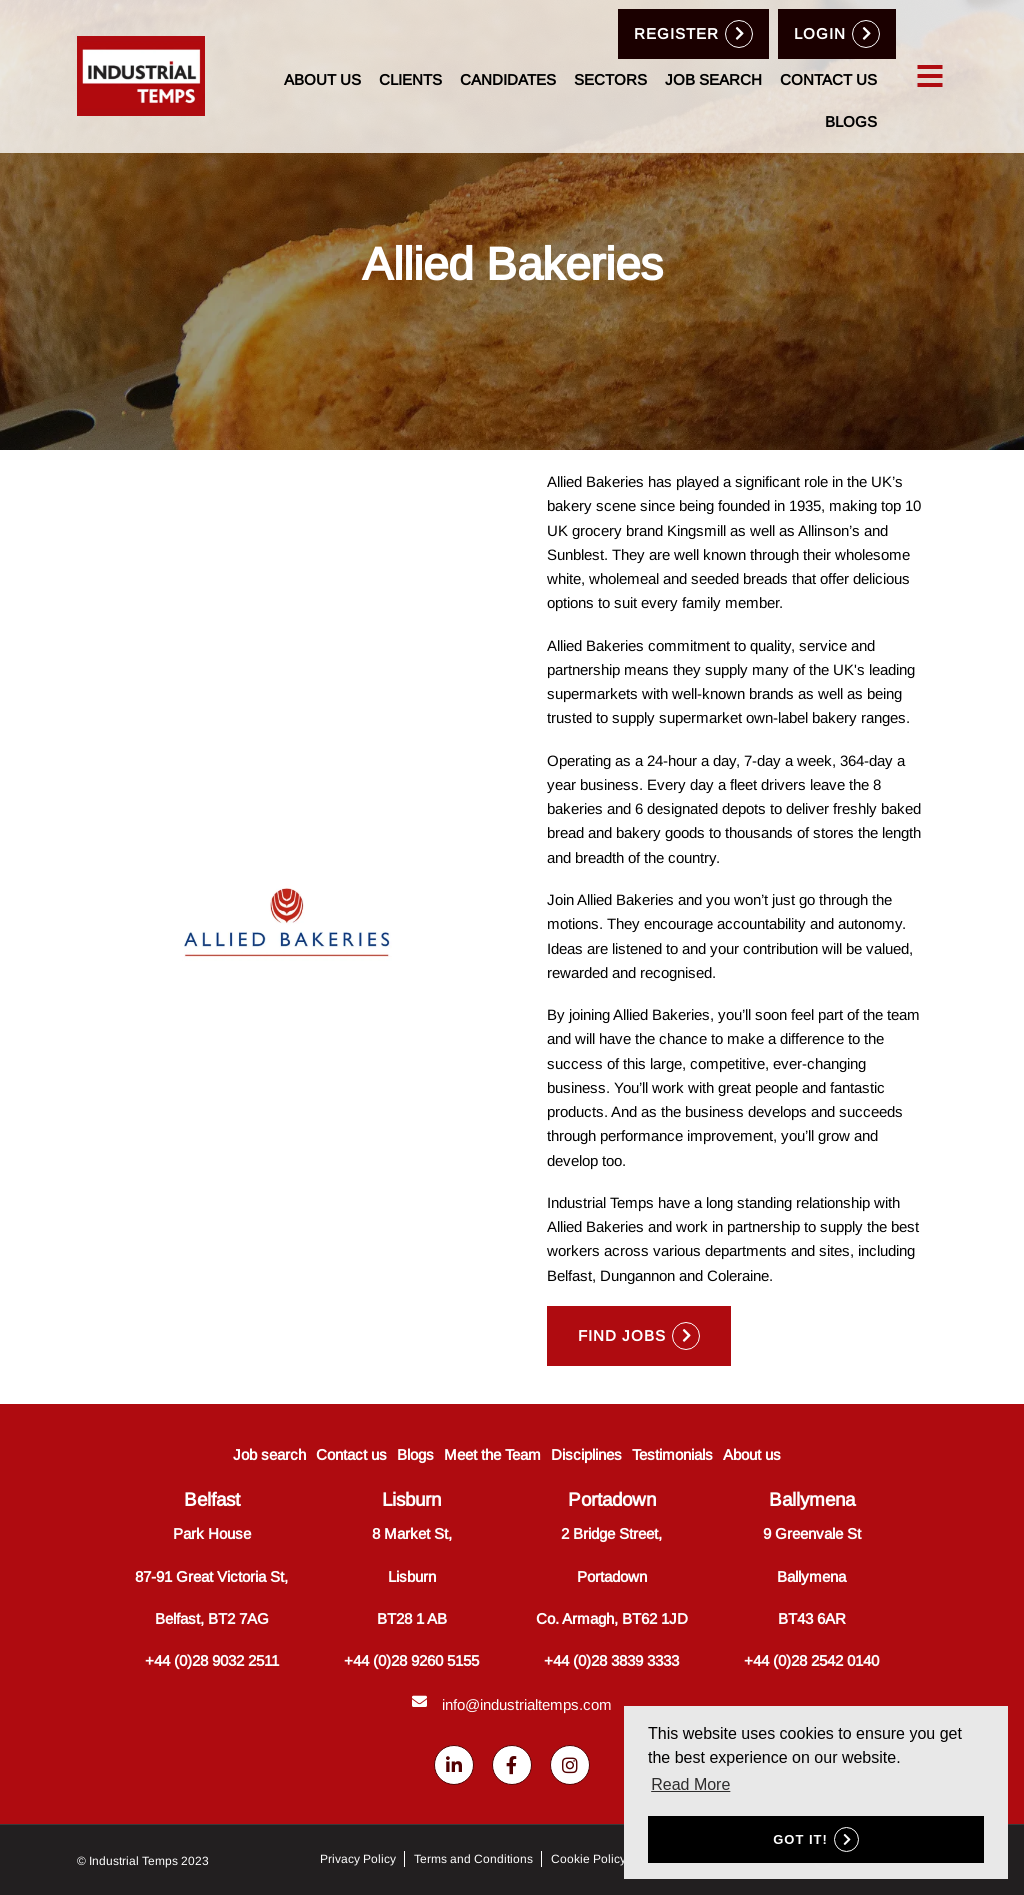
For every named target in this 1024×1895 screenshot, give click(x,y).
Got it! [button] (800, 1839)
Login (820, 33)
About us (322, 79)
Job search (713, 79)
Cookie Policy (588, 1859)
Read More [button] (690, 1784)
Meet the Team (492, 1454)
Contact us (828, 79)
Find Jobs (622, 1335)
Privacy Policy (358, 1859)
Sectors (610, 79)
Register (676, 33)
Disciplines (586, 1454)
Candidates (508, 79)
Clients (410, 79)
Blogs (851, 121)
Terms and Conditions (473, 1859)
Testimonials (672, 1454)
